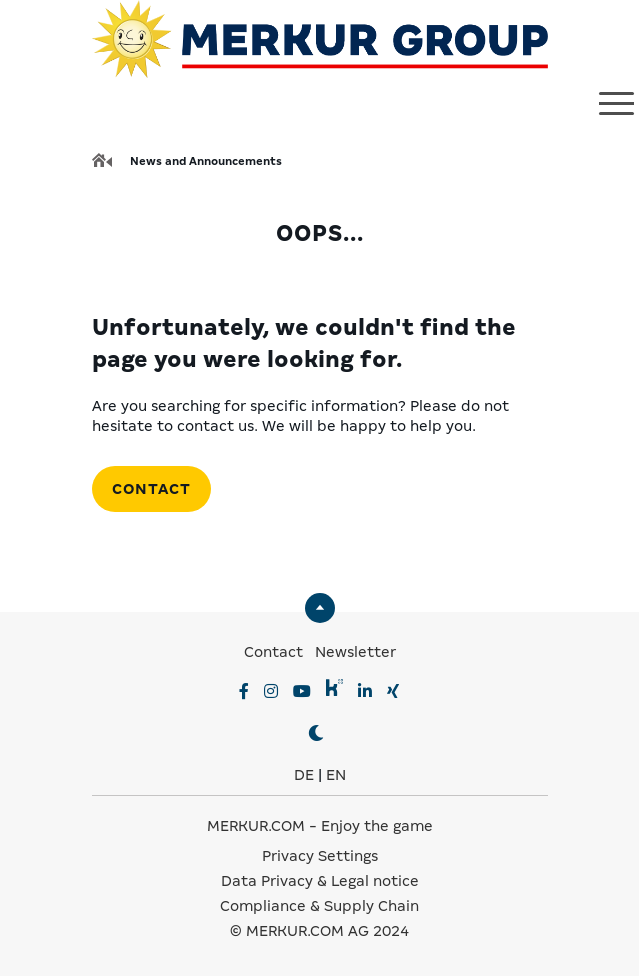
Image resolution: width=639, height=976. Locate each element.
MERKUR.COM (256, 826)
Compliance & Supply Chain (319, 906)
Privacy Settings (320, 856)
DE (304, 775)
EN (336, 775)
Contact (151, 489)
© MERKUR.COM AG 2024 (319, 931)
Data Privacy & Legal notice (320, 881)
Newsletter (355, 652)
